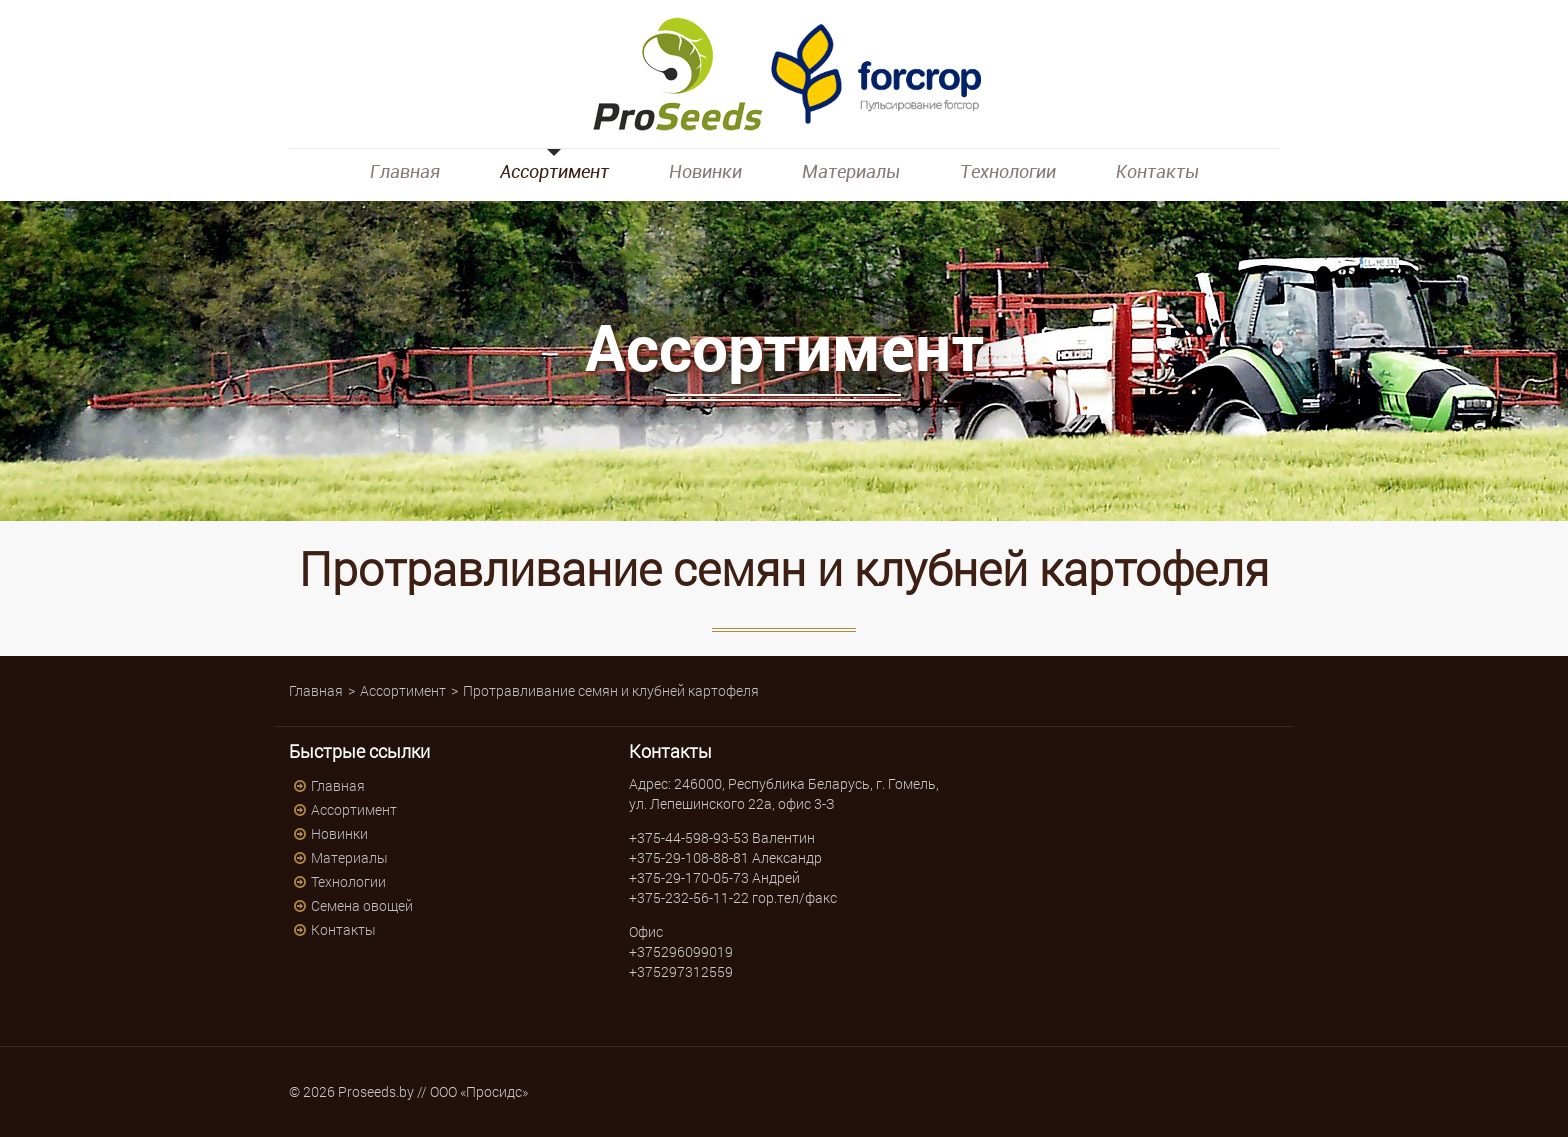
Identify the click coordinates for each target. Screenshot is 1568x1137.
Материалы (851, 171)
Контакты (1157, 171)
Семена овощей (362, 905)
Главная (405, 171)
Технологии (1008, 171)
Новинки (705, 171)
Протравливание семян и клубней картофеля (611, 690)
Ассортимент (554, 171)
